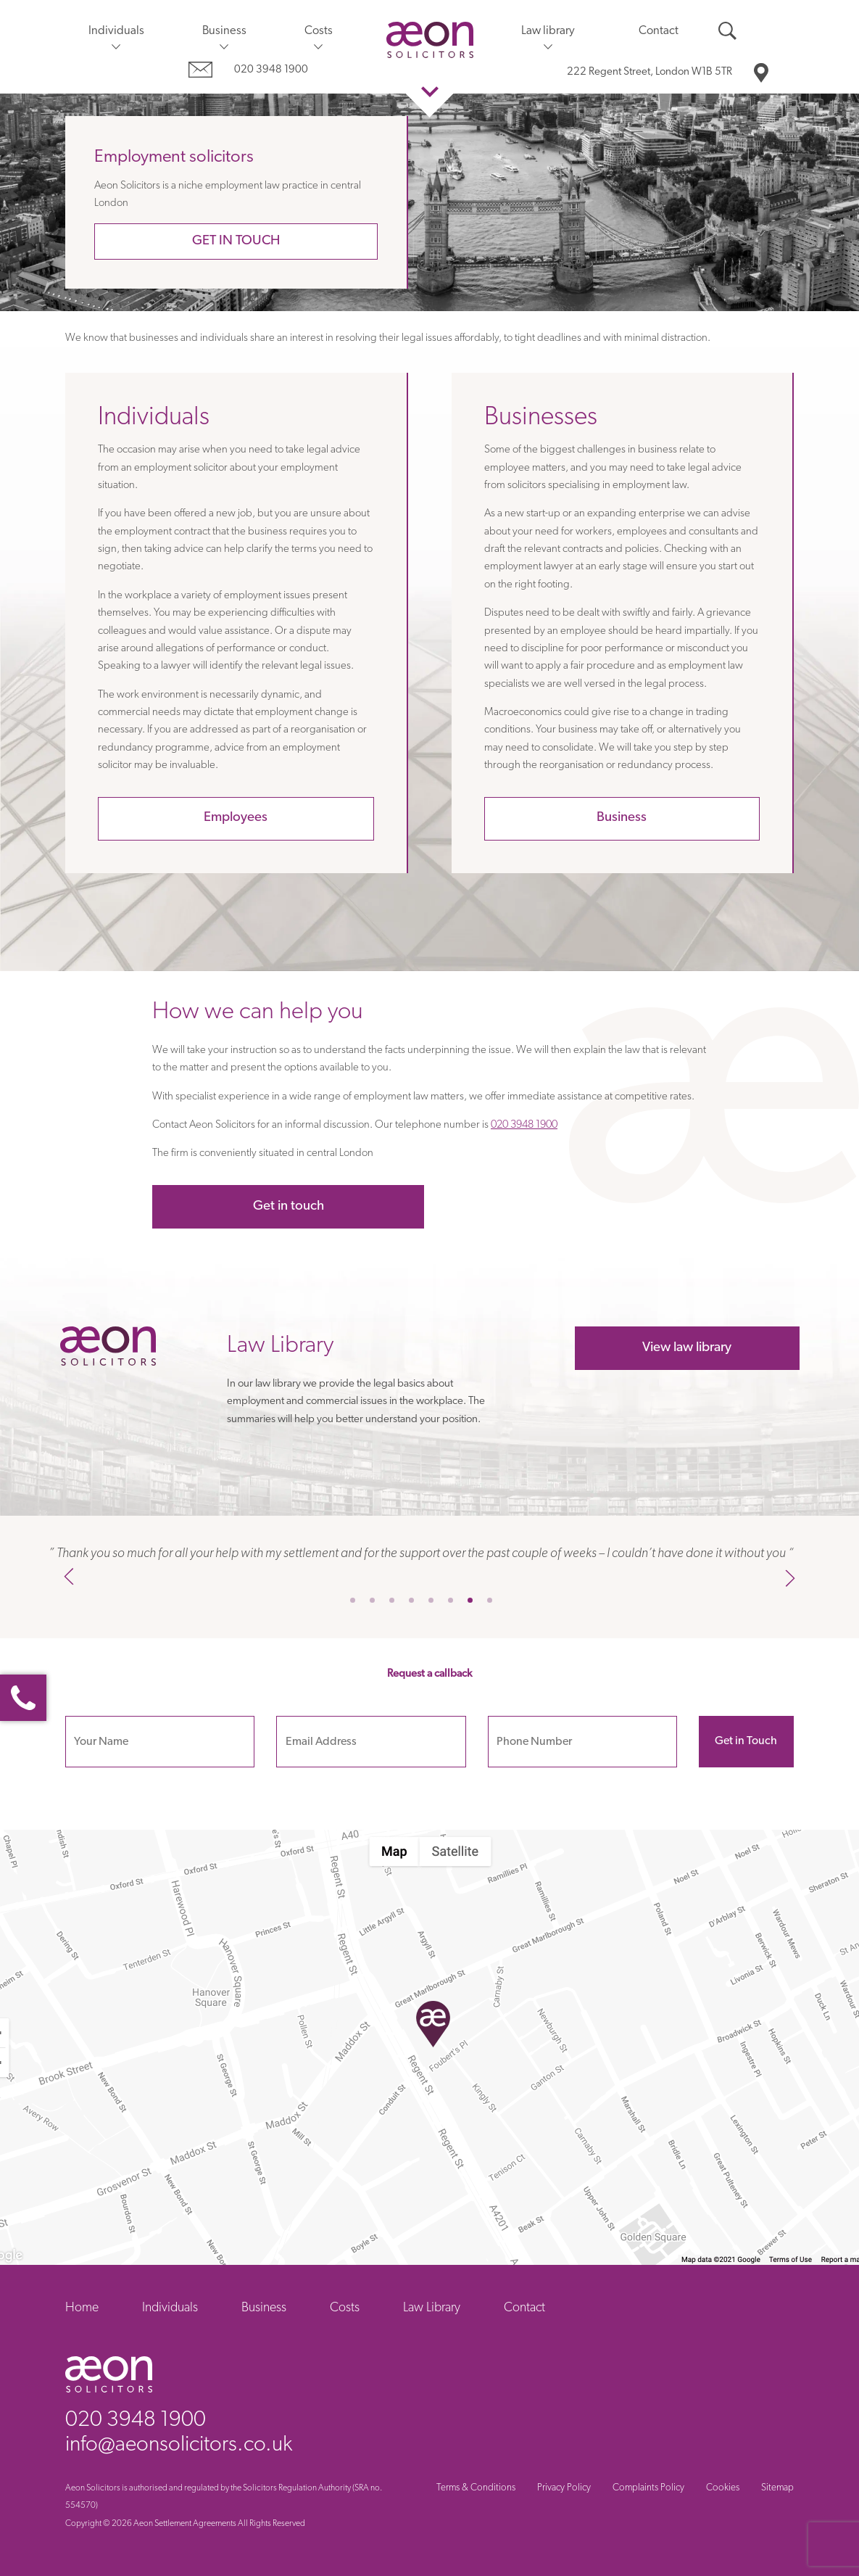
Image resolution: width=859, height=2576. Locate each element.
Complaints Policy (648, 2488)
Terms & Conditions (475, 2488)
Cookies (722, 2488)
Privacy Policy (564, 2488)
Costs (318, 31)
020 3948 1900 (271, 70)
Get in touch (236, 241)
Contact (659, 31)
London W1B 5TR (649, 72)
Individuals (116, 31)
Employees (235, 818)
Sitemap (777, 2488)
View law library (686, 1348)
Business (224, 31)
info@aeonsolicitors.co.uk (178, 2445)
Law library (548, 31)
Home (82, 2308)
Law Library (431, 2308)
